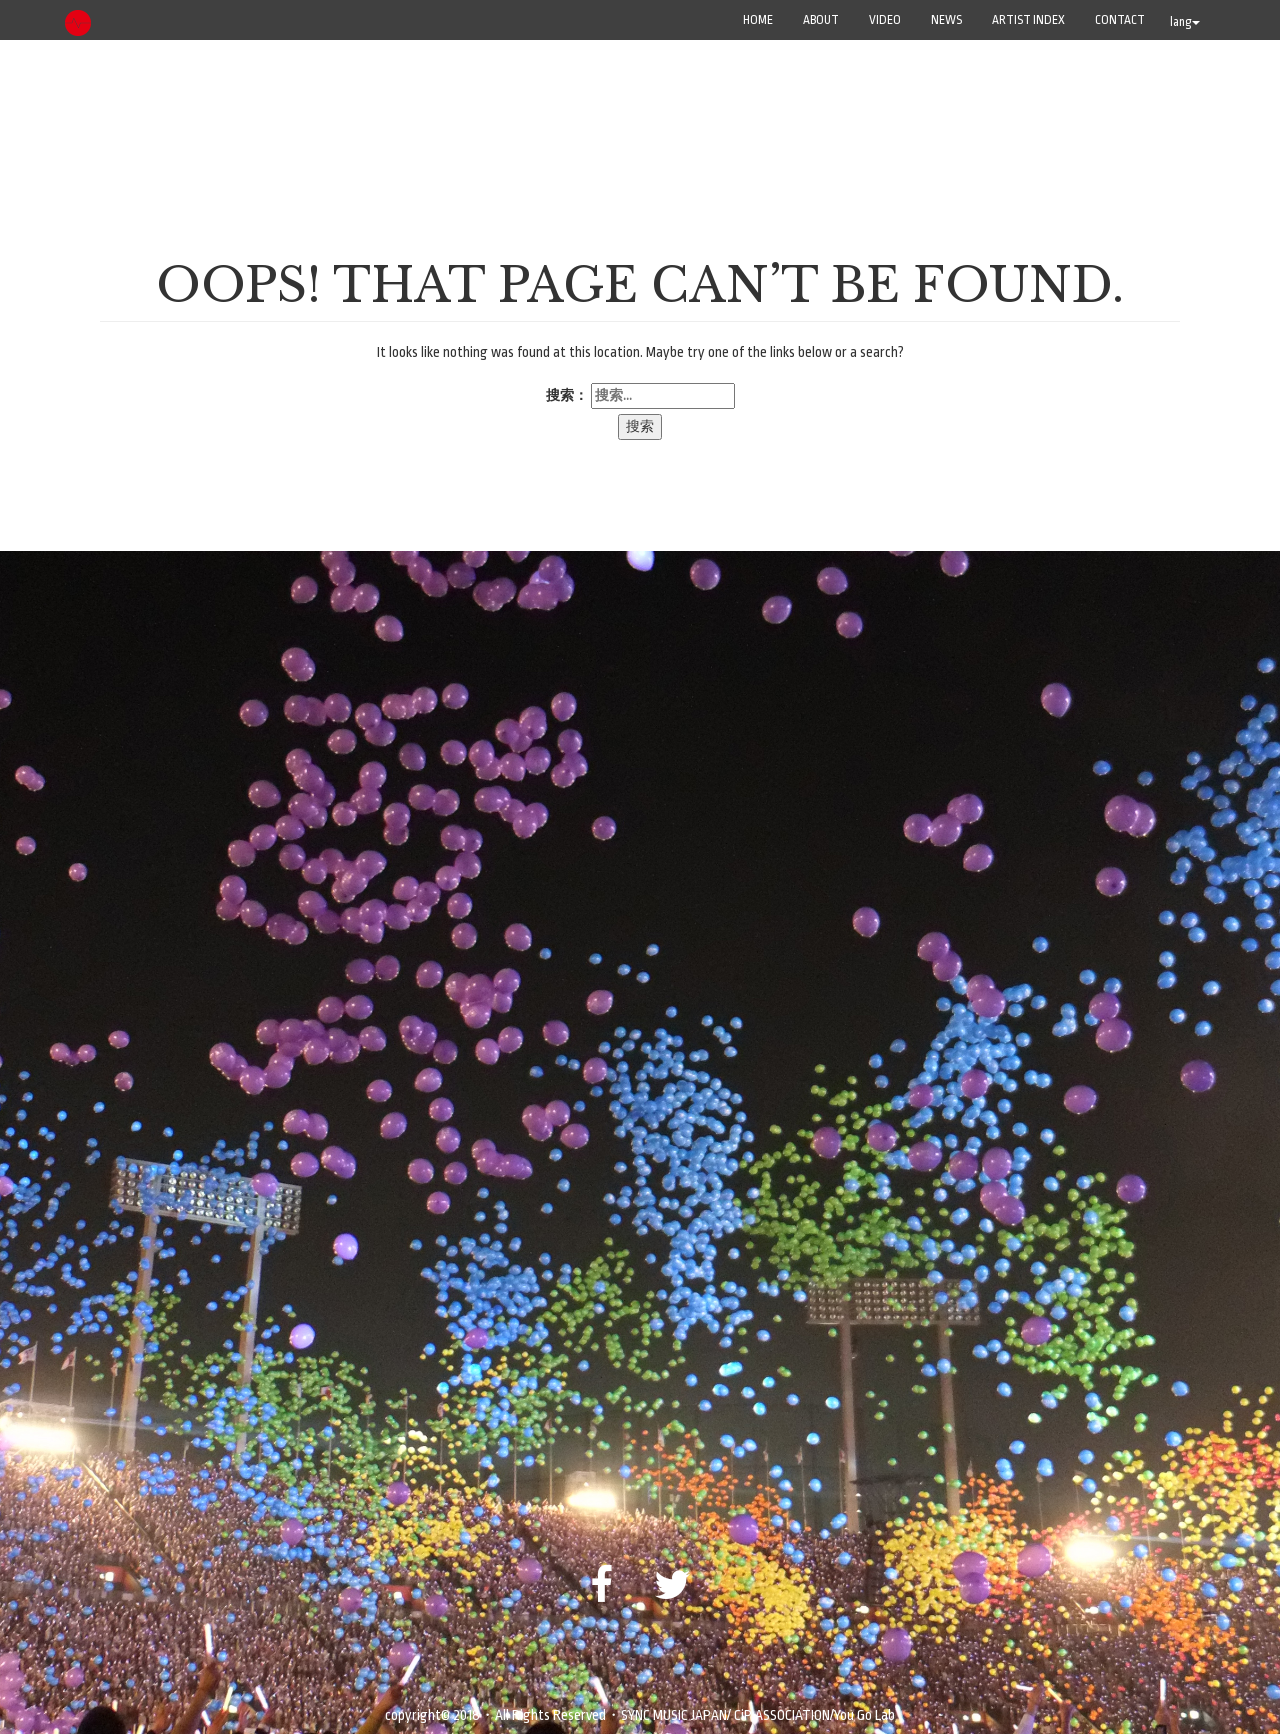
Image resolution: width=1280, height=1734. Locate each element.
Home (758, 20)
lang (1185, 22)
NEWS (946, 20)
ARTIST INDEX (1028, 20)
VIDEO (885, 20)
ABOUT (821, 20)
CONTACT (1120, 20)
